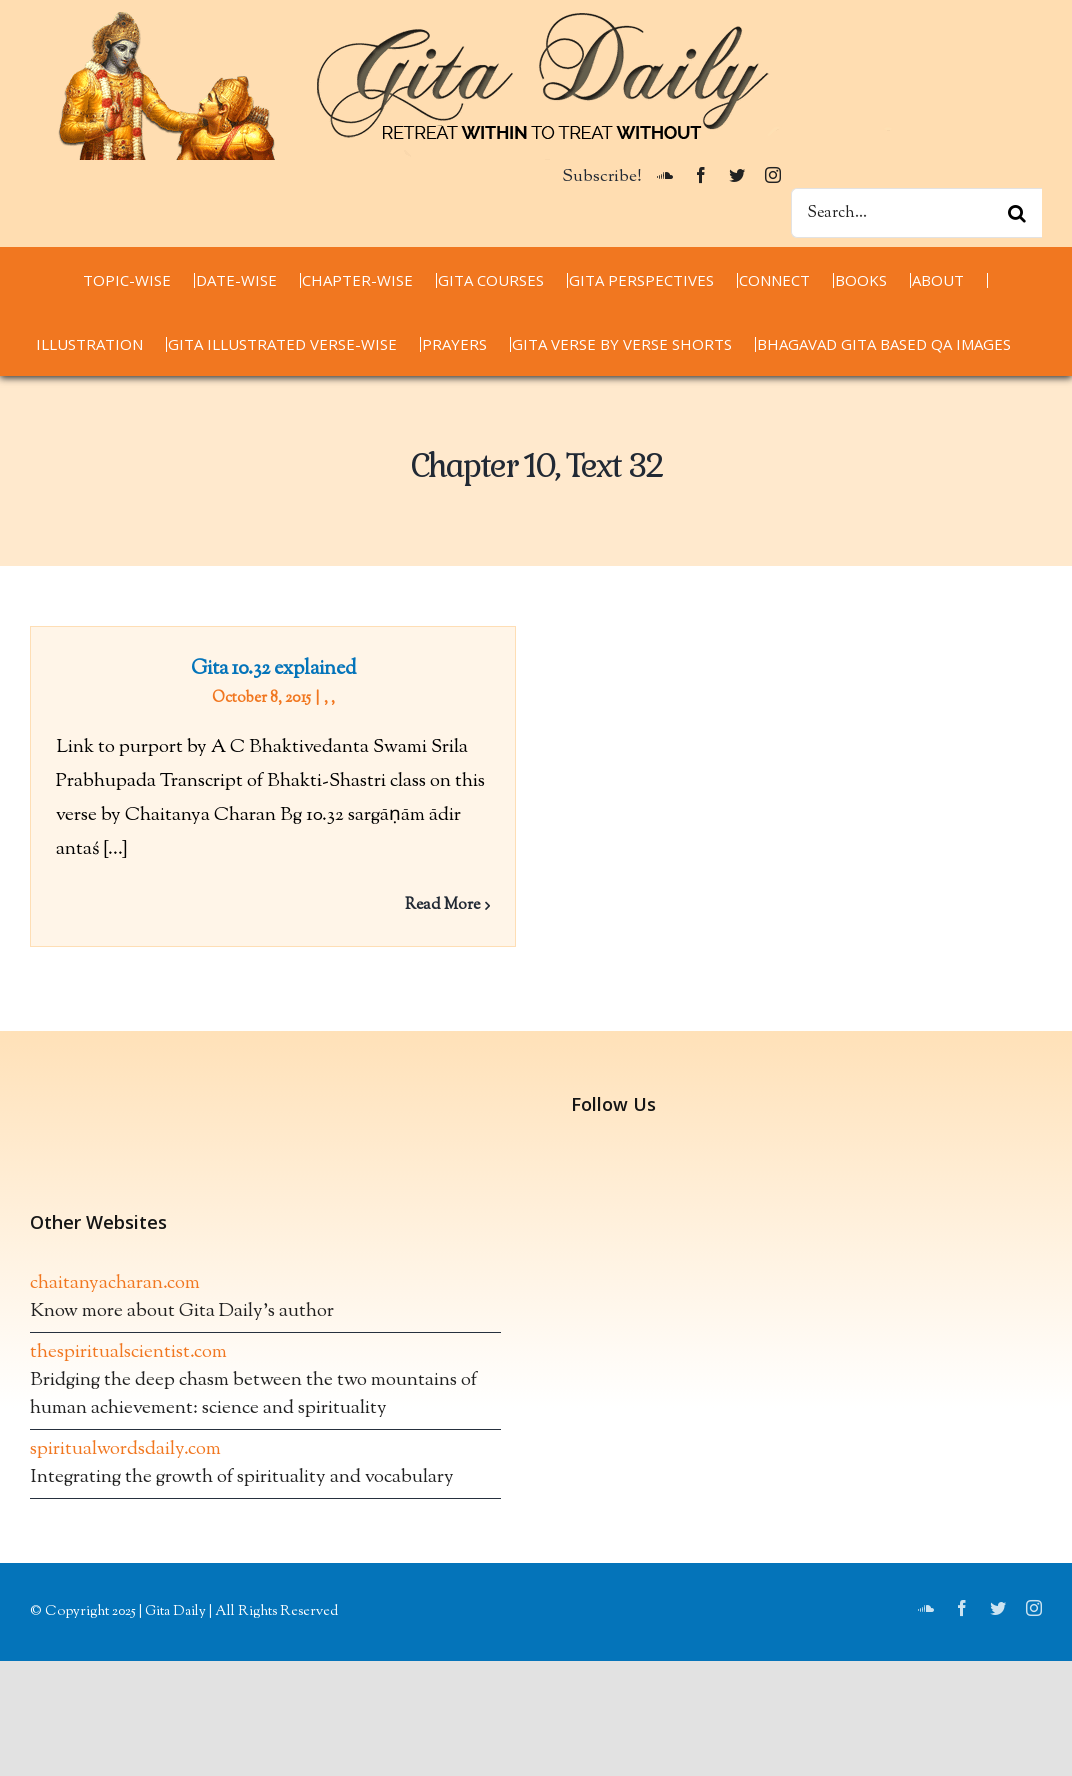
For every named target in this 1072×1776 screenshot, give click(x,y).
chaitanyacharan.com (115, 1301)
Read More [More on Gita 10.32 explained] (442, 905)
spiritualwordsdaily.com (125, 1467)
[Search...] (916, 213)
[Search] (1017, 213)
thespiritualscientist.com (128, 1370)
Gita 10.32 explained (273, 669)
